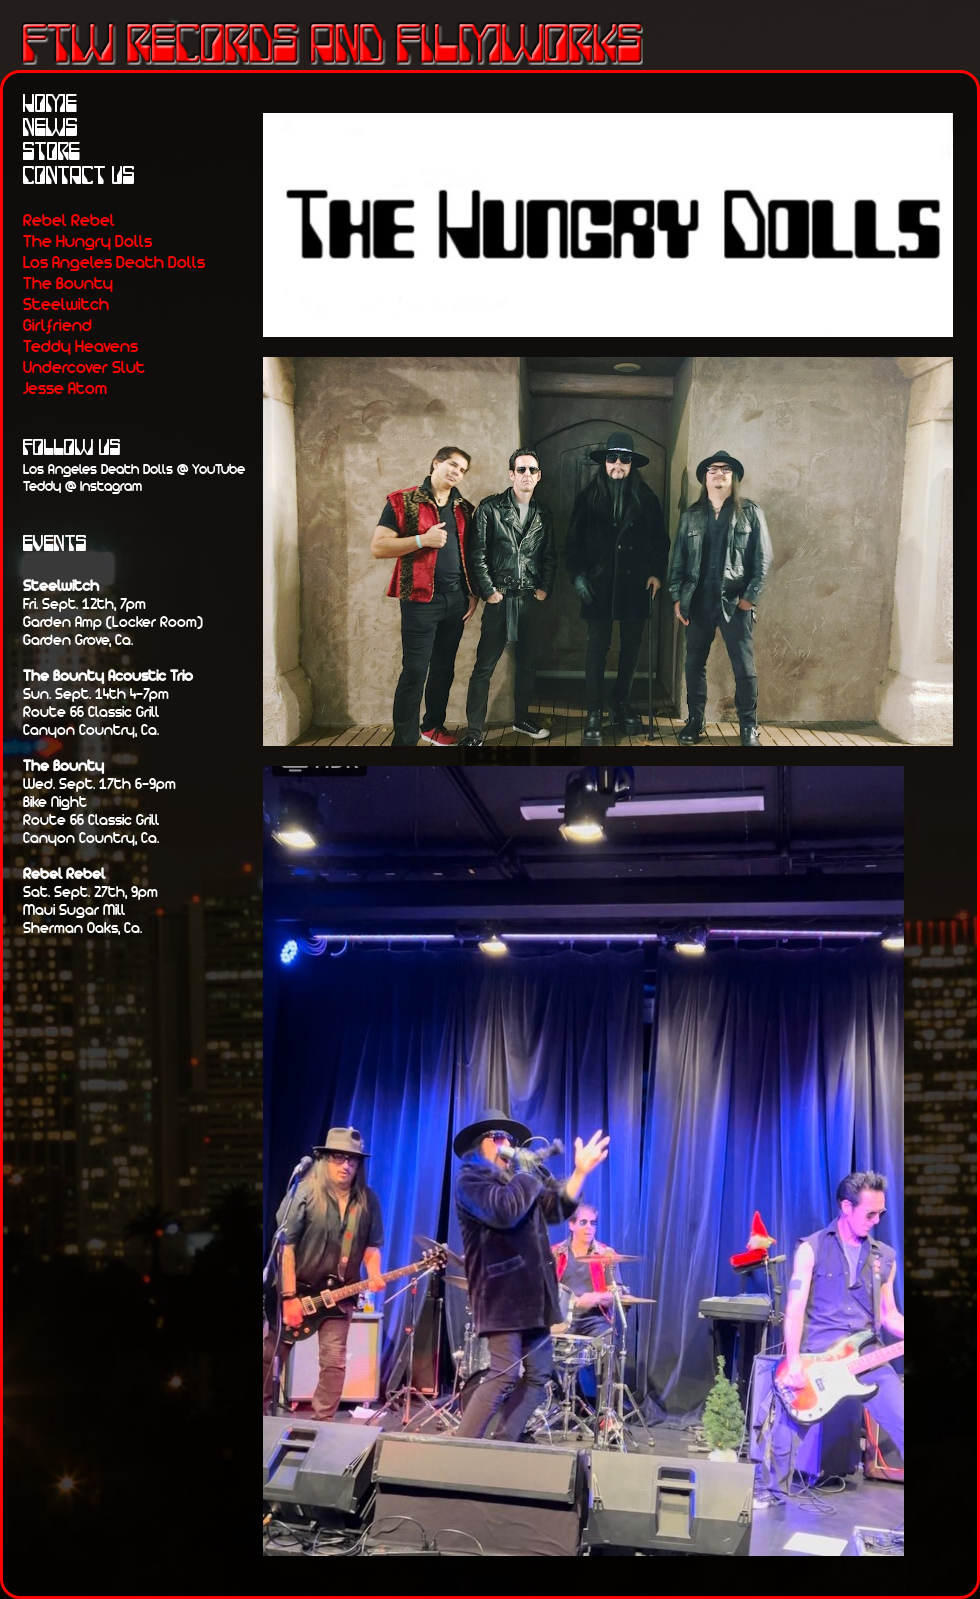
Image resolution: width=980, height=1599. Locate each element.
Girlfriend (57, 324)
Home (50, 104)
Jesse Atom (65, 387)
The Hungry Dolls (87, 240)
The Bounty (68, 282)
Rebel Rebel (69, 219)
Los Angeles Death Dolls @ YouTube (134, 468)
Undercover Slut (84, 366)
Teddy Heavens (80, 345)
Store (51, 152)
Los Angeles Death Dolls (114, 261)
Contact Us (79, 176)
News (50, 128)
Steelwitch (66, 303)
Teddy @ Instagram (82, 485)
